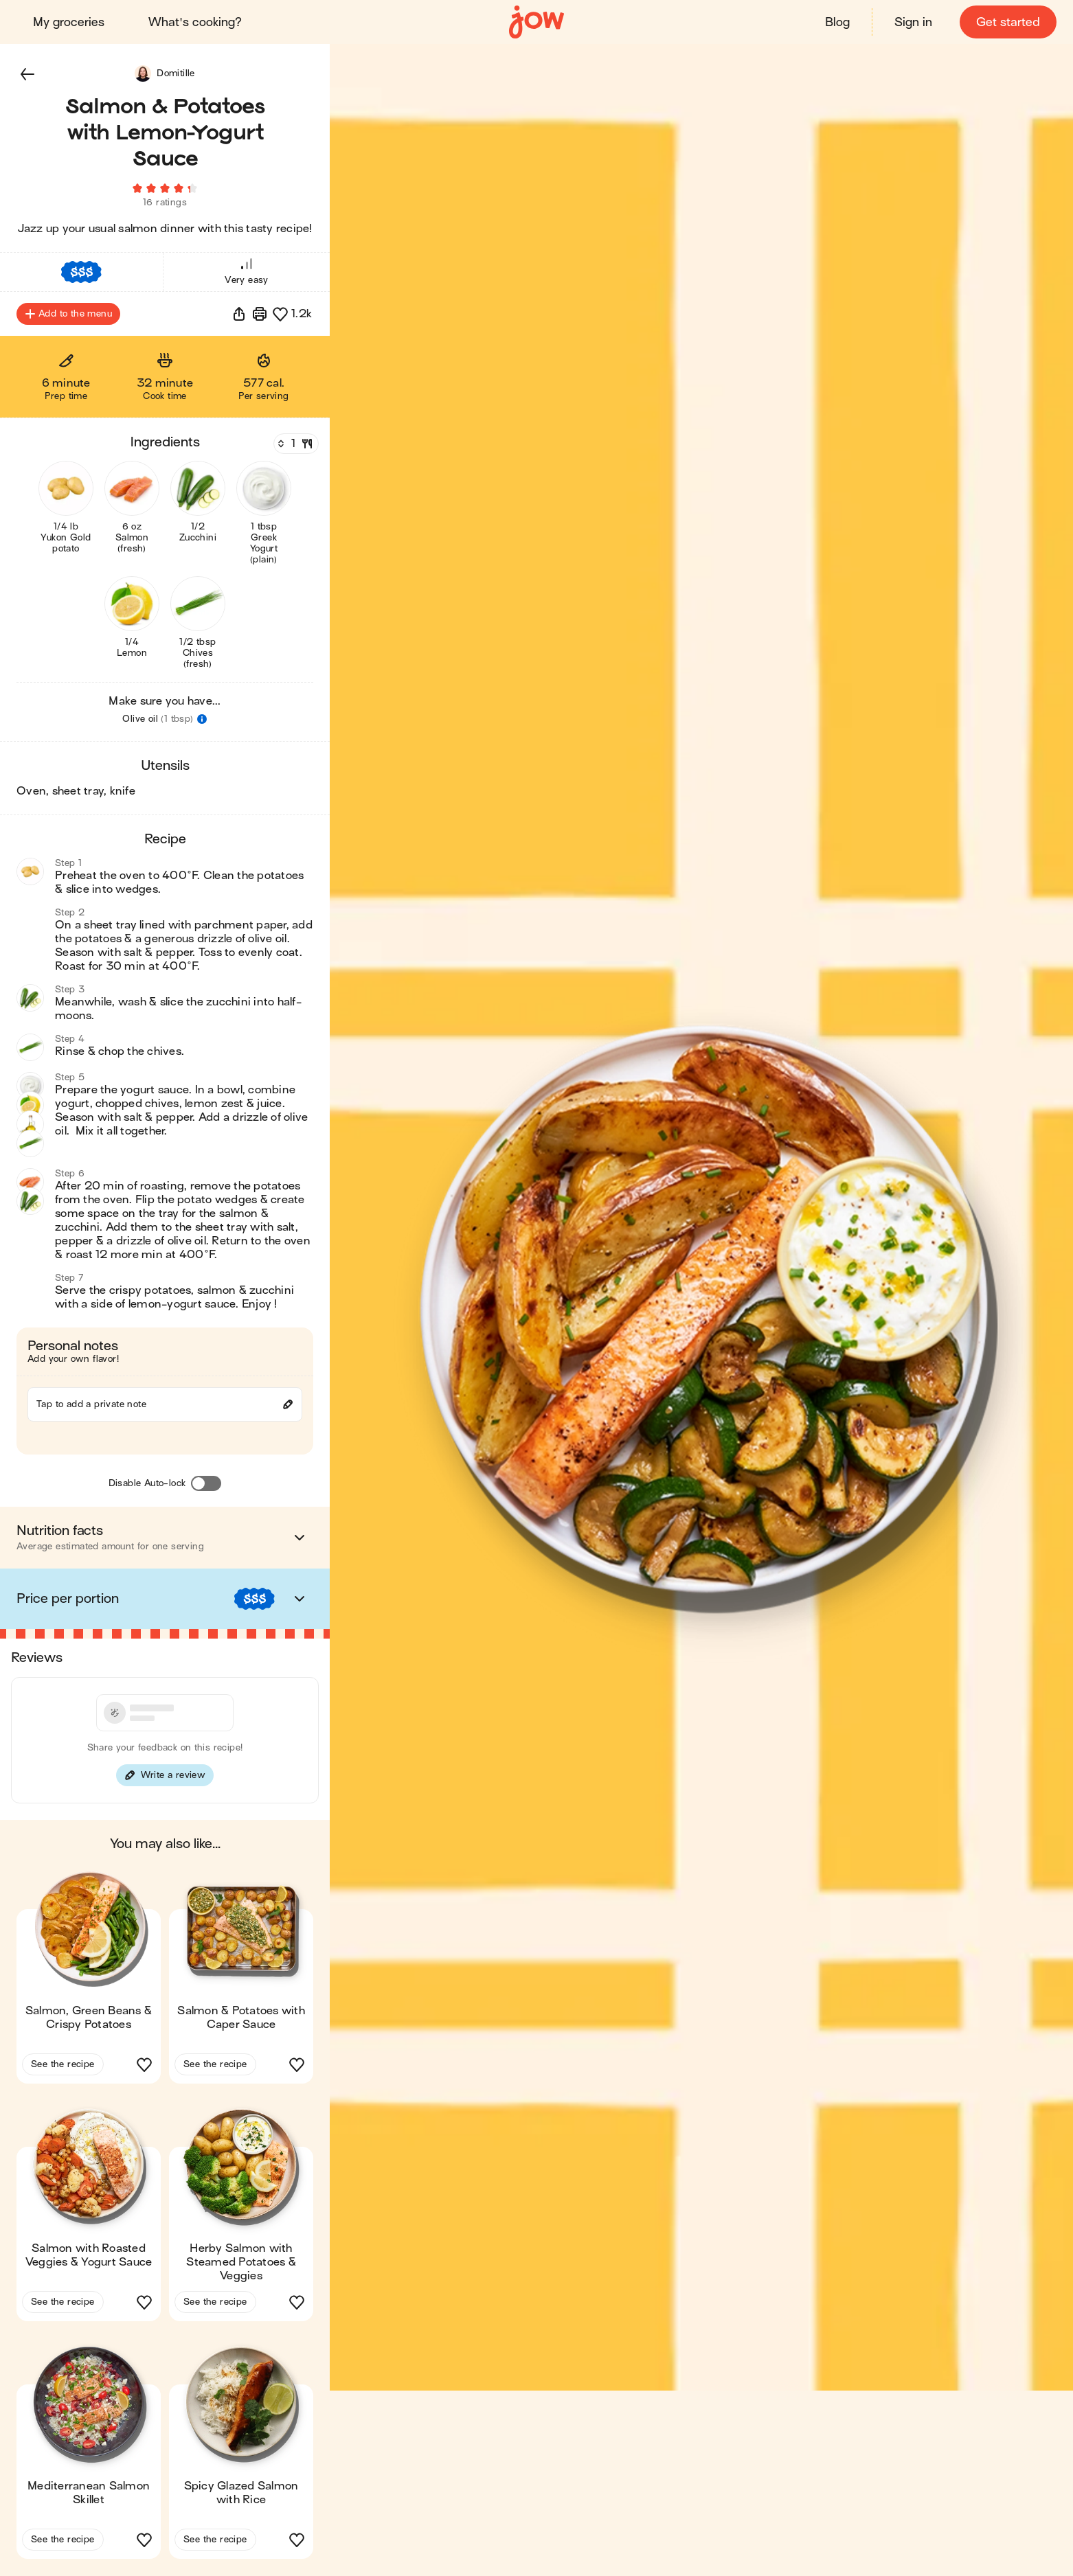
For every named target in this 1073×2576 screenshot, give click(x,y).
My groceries (68, 22)
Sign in (913, 22)
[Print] (259, 314)
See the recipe (63, 2065)
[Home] (536, 22)
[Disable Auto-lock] (206, 1484)
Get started (1008, 22)
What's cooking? (195, 22)
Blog (837, 22)
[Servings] (295, 444)
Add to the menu (68, 314)
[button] (27, 74)
